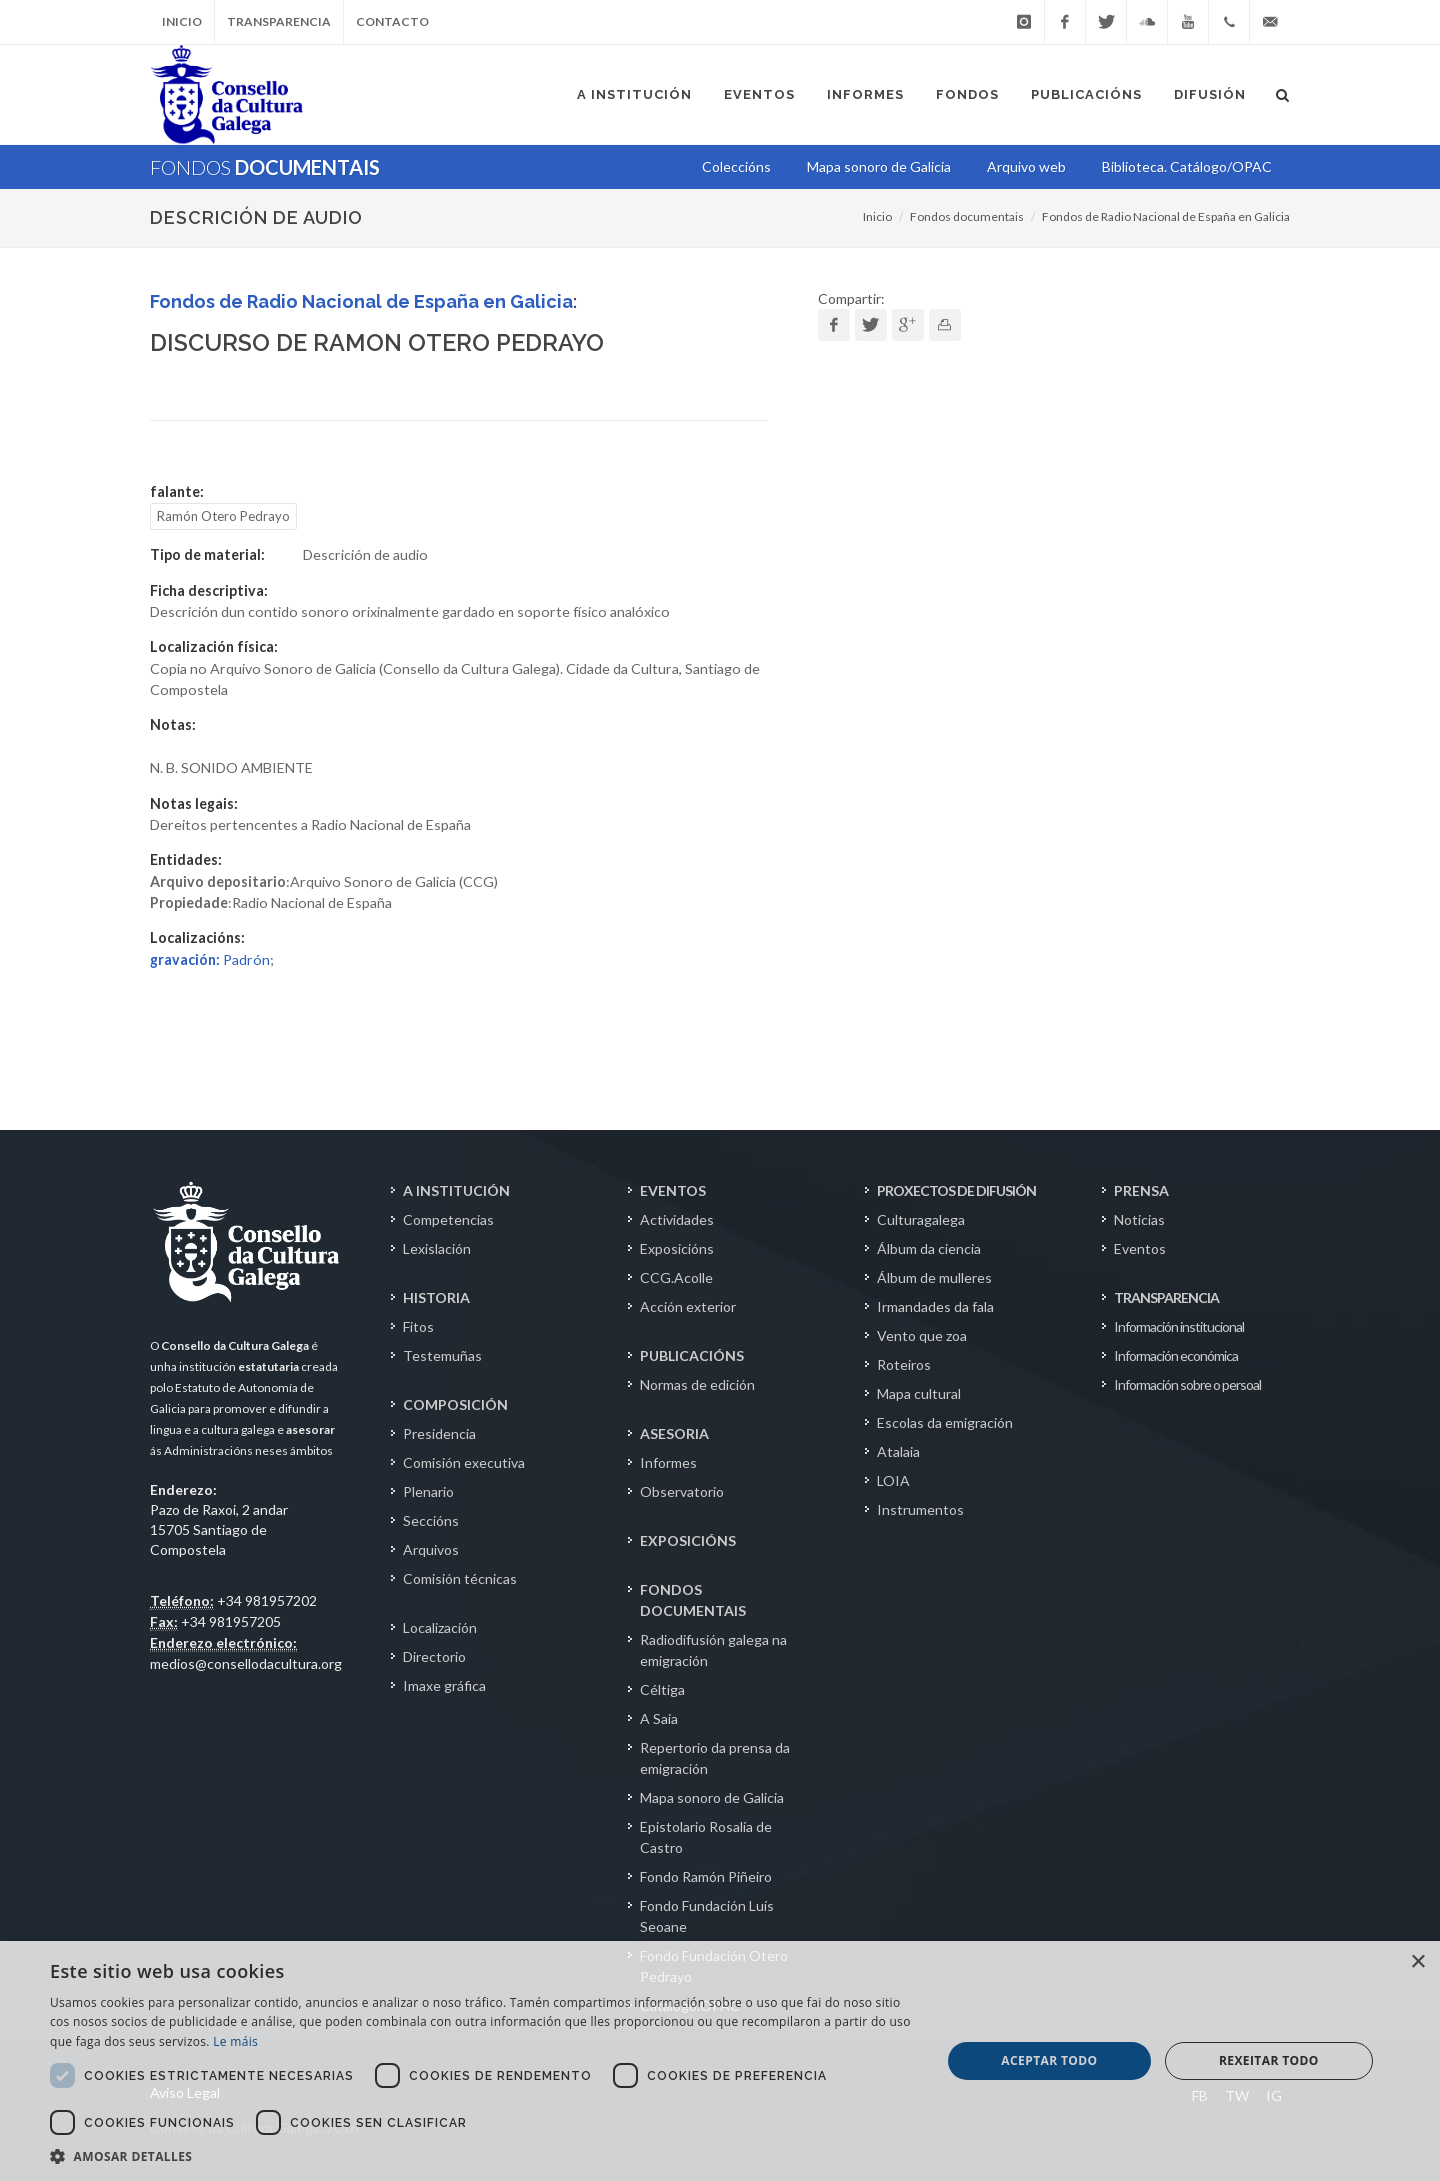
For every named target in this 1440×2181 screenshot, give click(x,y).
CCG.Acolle (676, 1277)
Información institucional (1179, 1326)
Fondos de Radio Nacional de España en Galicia (1166, 216)
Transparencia (279, 21)
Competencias (448, 1219)
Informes (668, 1462)
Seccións (431, 1520)
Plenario (428, 1491)
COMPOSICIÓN (455, 1404)
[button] (482, 2156)
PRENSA (1141, 1190)
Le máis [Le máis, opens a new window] (235, 2041)
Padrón (210, 959)
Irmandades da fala (935, 1306)
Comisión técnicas (460, 1578)
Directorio (434, 1656)
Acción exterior (688, 1306)
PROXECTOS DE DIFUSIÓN (956, 1190)
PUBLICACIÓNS (692, 1355)
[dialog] (720, 2061)
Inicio (182, 21)
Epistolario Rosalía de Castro (706, 1837)
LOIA (893, 1480)
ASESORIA (674, 1433)
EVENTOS (673, 1190)
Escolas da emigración (945, 1422)
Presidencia (439, 1433)
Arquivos (431, 1549)
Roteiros (904, 1364)
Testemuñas (442, 1355)
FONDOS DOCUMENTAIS (693, 1600)
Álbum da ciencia (929, 1248)
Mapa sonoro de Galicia (712, 1797)
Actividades (677, 1219)
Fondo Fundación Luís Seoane (707, 1916)
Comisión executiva (464, 1462)
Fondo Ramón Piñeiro (706, 1876)
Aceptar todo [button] (1049, 2060)
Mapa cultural (919, 1393)
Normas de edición (697, 1384)
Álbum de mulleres (934, 1277)
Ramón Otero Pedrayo (223, 516)
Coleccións (736, 166)
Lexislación (437, 1248)
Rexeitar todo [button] (1269, 2060)
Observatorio (682, 1491)
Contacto (392, 21)
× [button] (1417, 1962)
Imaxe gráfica (444, 1685)
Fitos (418, 1326)
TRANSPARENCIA (1166, 1297)
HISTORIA (436, 1297)
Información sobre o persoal (1187, 1384)
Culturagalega (921, 1219)
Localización (440, 1627)
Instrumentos (920, 1509)
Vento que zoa (922, 1335)
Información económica (1176, 1355)
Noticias (1139, 1219)
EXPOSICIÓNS (688, 1540)
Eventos (1140, 1248)
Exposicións (677, 1248)
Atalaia (898, 1451)
